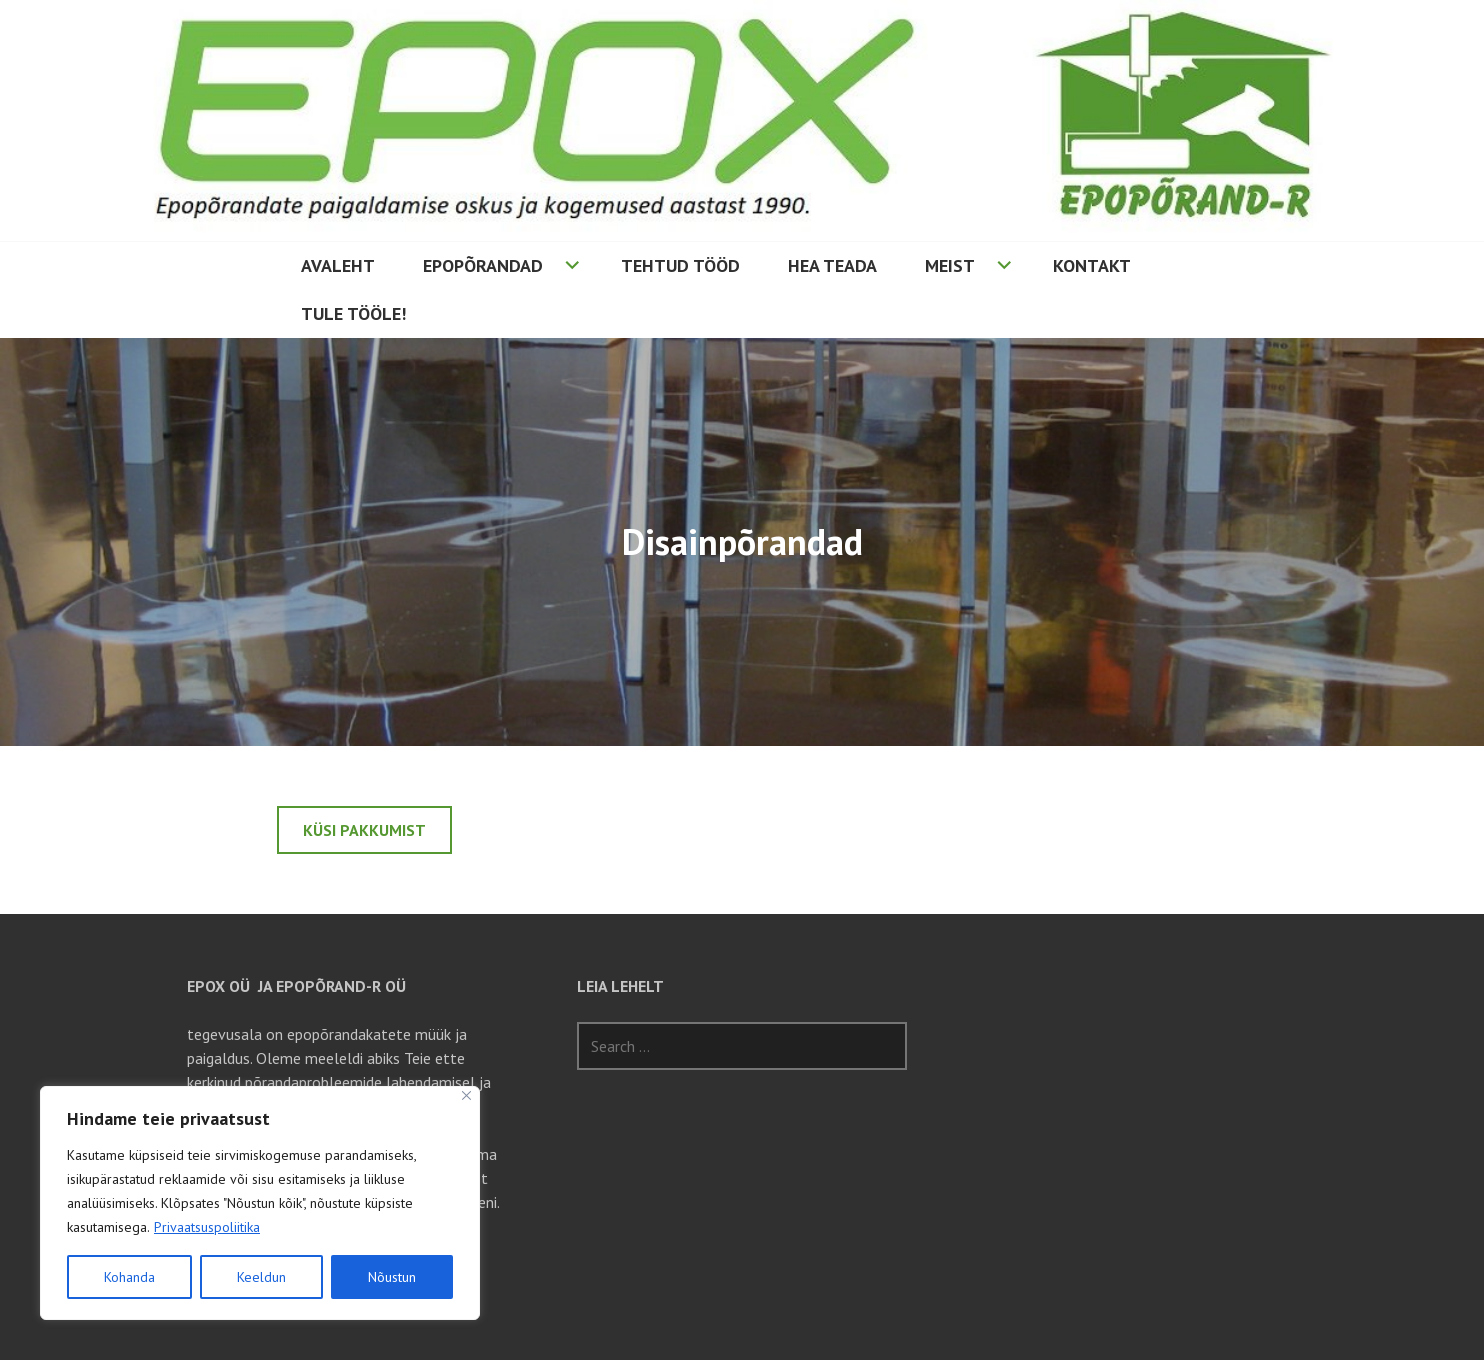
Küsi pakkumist (364, 830)
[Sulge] (466, 1095)
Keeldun (261, 1277)
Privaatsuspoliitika (207, 1227)
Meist (950, 265)
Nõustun (392, 1277)
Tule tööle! (353, 313)
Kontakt (1092, 265)
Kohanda (129, 1277)
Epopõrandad (483, 265)
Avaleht (338, 265)
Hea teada (832, 265)
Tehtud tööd (680, 265)
